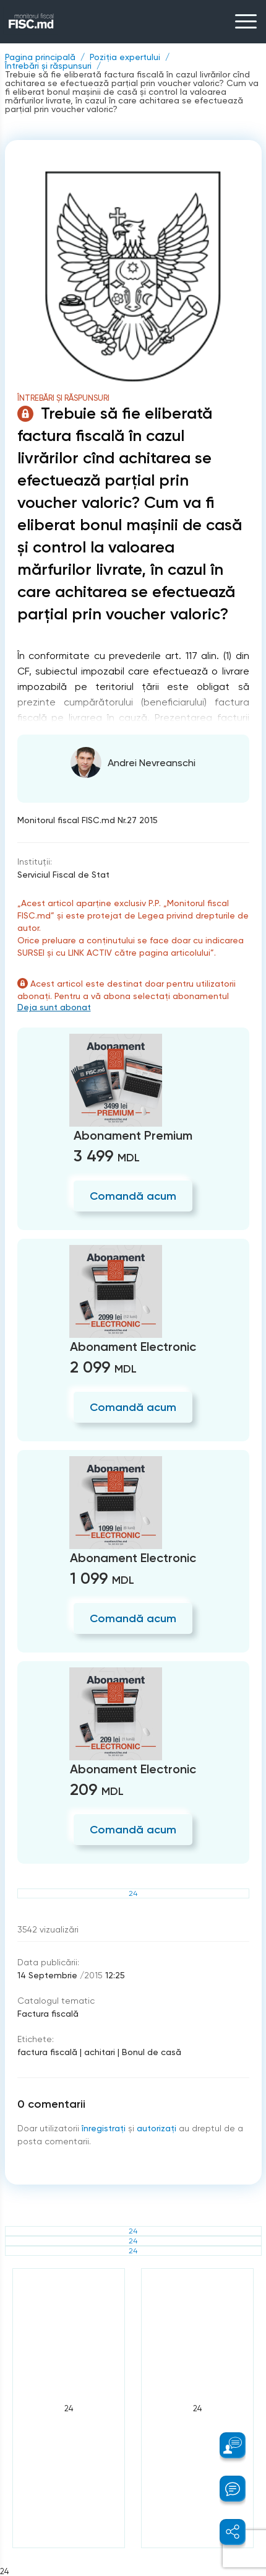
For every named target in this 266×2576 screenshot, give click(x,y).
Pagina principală (40, 57)
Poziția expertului (125, 57)
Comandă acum (133, 1196)
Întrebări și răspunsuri (48, 65)
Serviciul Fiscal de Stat (63, 875)
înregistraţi (104, 2128)
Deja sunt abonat (54, 1007)
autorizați (156, 2128)
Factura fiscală (48, 2014)
